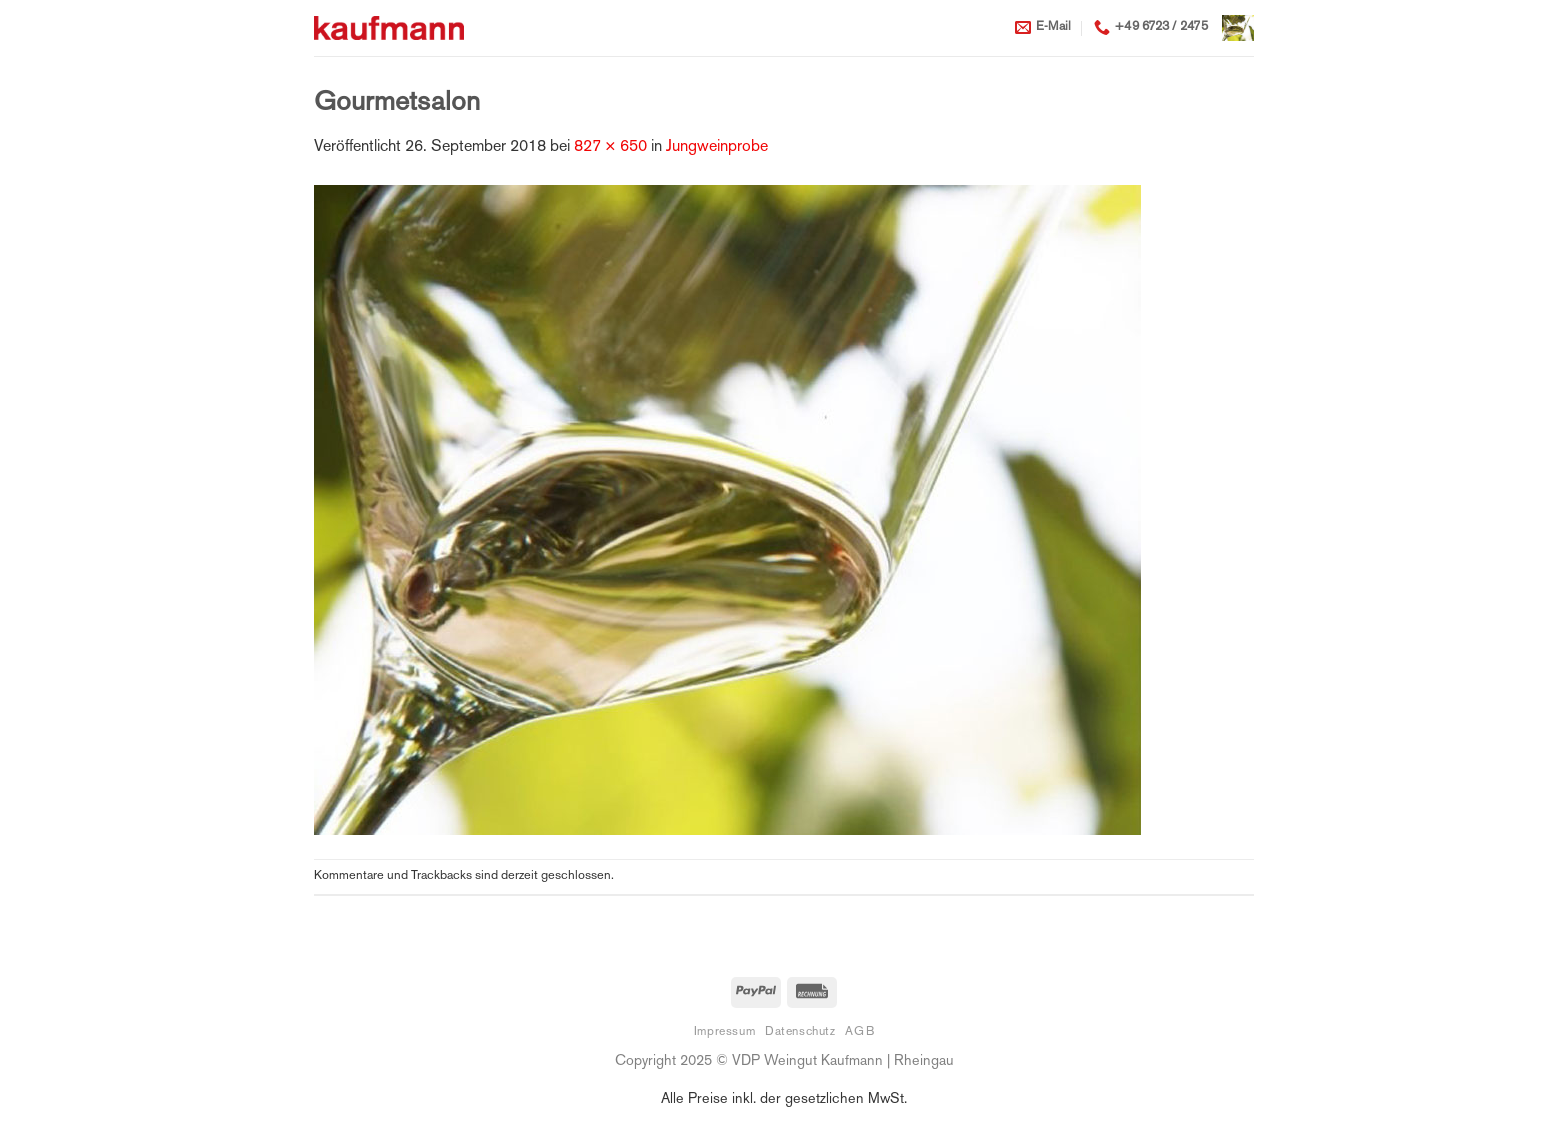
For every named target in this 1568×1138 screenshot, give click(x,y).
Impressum (725, 1032)
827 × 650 (610, 147)
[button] (1238, 27)
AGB (859, 1032)
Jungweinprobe (717, 147)
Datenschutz (800, 1032)
